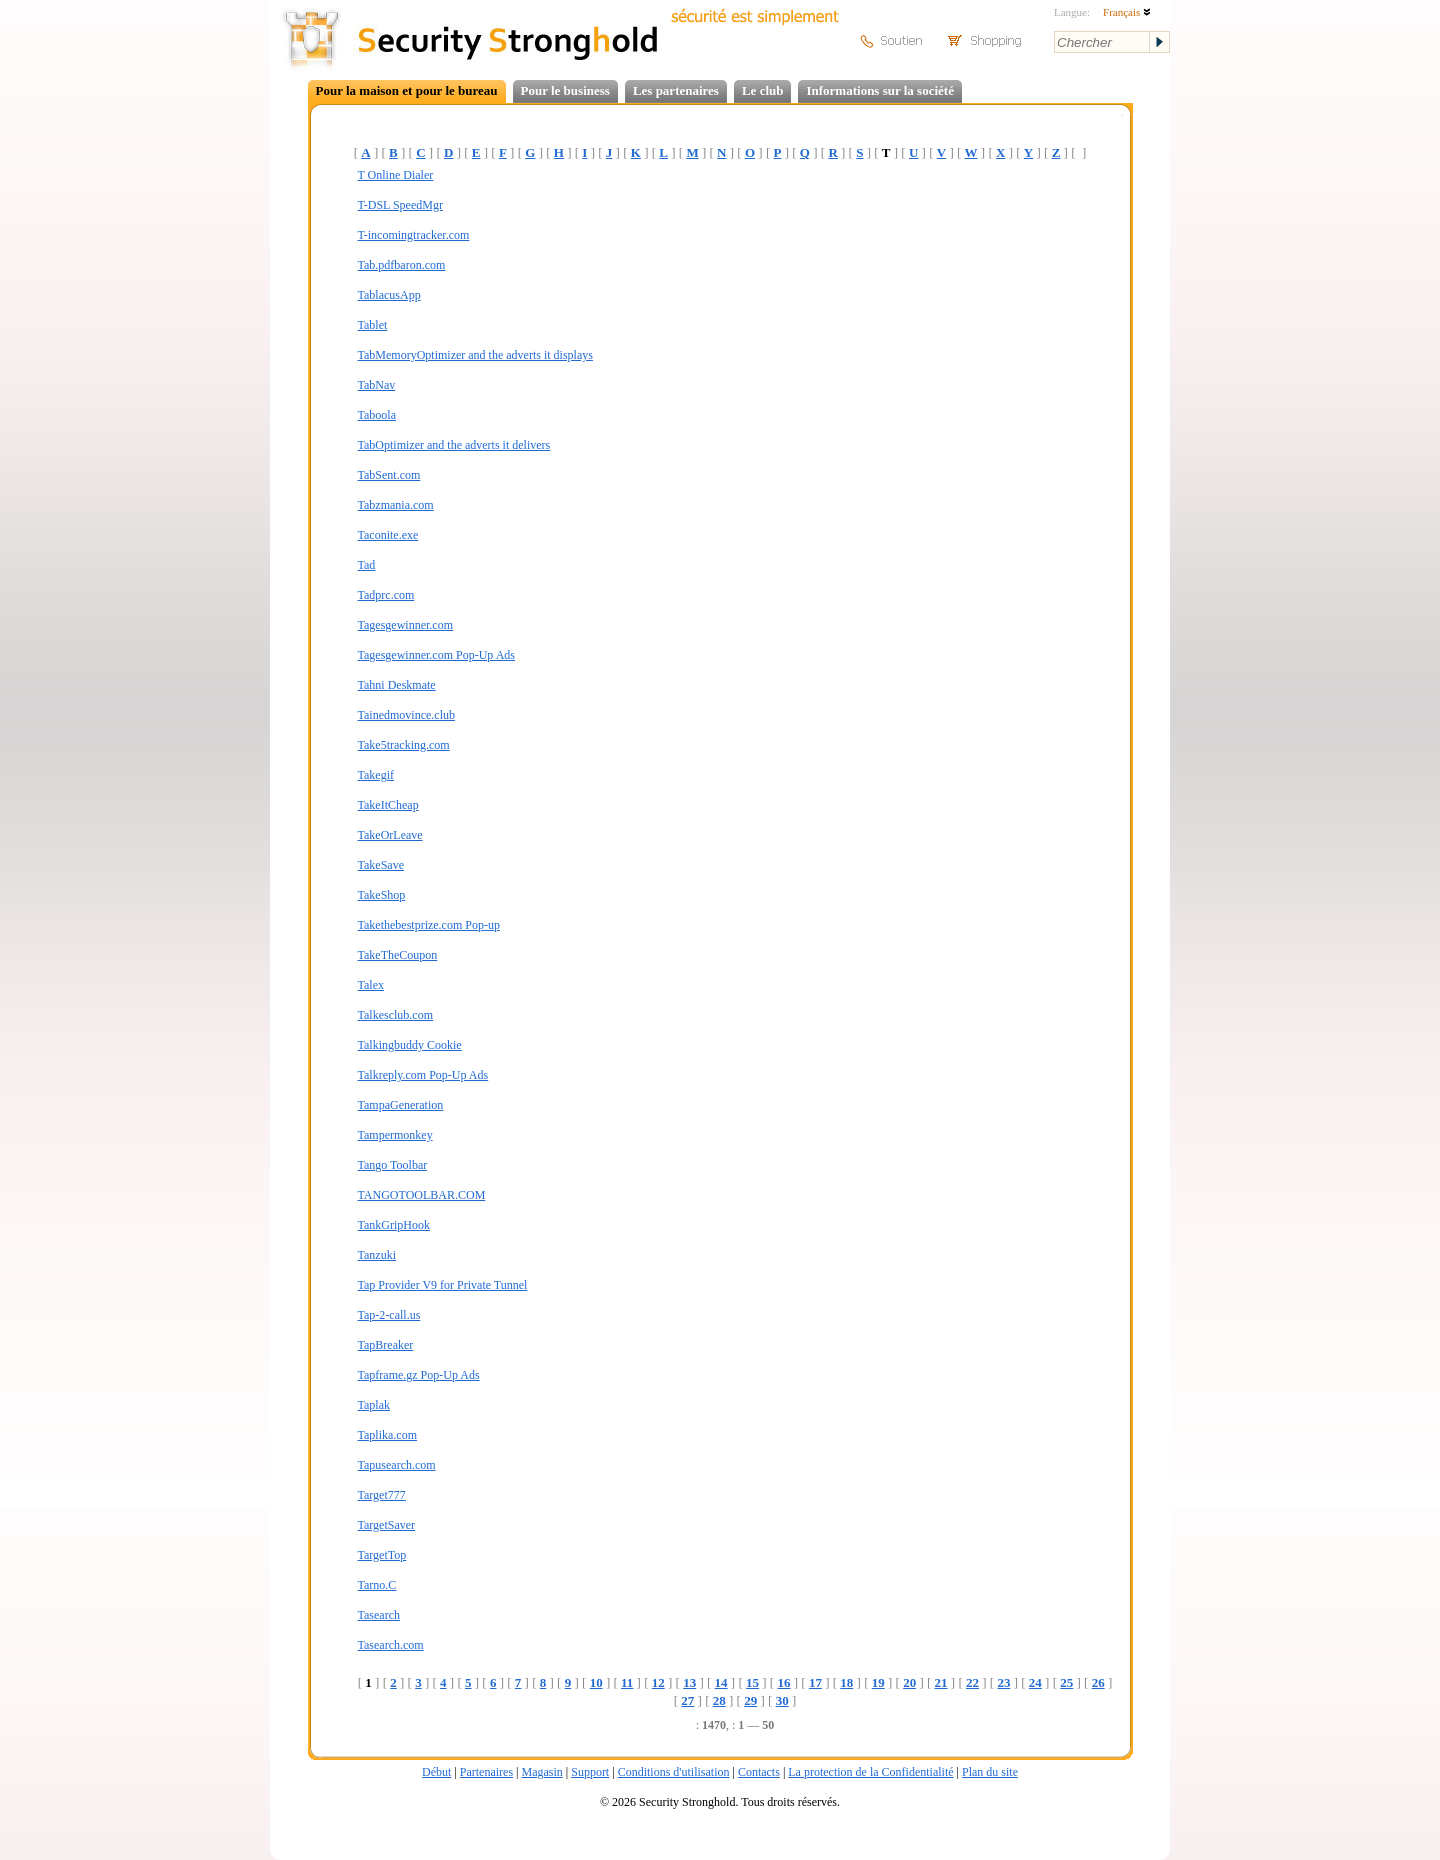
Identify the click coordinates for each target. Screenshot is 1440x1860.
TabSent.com (389, 475)
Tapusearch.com (397, 1465)
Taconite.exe (388, 535)
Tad (367, 565)
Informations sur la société (879, 90)
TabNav (377, 385)
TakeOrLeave (390, 835)
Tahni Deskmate (397, 685)
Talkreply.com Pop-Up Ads (423, 1075)
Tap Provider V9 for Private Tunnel (443, 1285)
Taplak (374, 1405)
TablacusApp (389, 295)
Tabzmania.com (396, 505)
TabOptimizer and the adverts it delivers (454, 445)
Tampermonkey (395, 1135)
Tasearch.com (391, 1645)
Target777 (382, 1495)
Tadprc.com (386, 595)
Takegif (376, 775)
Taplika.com (387, 1435)
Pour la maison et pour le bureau (407, 90)
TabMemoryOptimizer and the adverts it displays (475, 355)
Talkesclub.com (395, 1015)
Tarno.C (377, 1585)
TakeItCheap (388, 805)
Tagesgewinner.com (405, 625)
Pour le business (565, 90)
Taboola (377, 415)
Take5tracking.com (404, 745)
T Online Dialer (396, 175)
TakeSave (381, 865)
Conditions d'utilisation (674, 1772)
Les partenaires (676, 90)
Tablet (373, 325)
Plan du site (990, 1772)
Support (590, 1772)
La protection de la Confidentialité (870, 1772)
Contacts (759, 1772)
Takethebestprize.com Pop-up (429, 925)
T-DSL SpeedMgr (400, 205)
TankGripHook (394, 1225)
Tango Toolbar (393, 1165)
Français (1127, 12)
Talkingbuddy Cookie (410, 1045)
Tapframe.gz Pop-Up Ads (419, 1375)
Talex (371, 985)
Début (436, 1772)
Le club (763, 90)
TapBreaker (386, 1345)
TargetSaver (387, 1525)
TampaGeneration (401, 1105)
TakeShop (382, 895)
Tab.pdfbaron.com (402, 265)
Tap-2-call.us (389, 1315)
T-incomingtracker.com (414, 235)
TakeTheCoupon (398, 955)
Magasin (541, 1772)
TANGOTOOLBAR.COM (422, 1195)
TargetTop (382, 1555)
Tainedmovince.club (406, 715)
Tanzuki (377, 1255)
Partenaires (486, 1772)
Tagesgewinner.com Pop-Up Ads (436, 655)
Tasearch (379, 1615)
